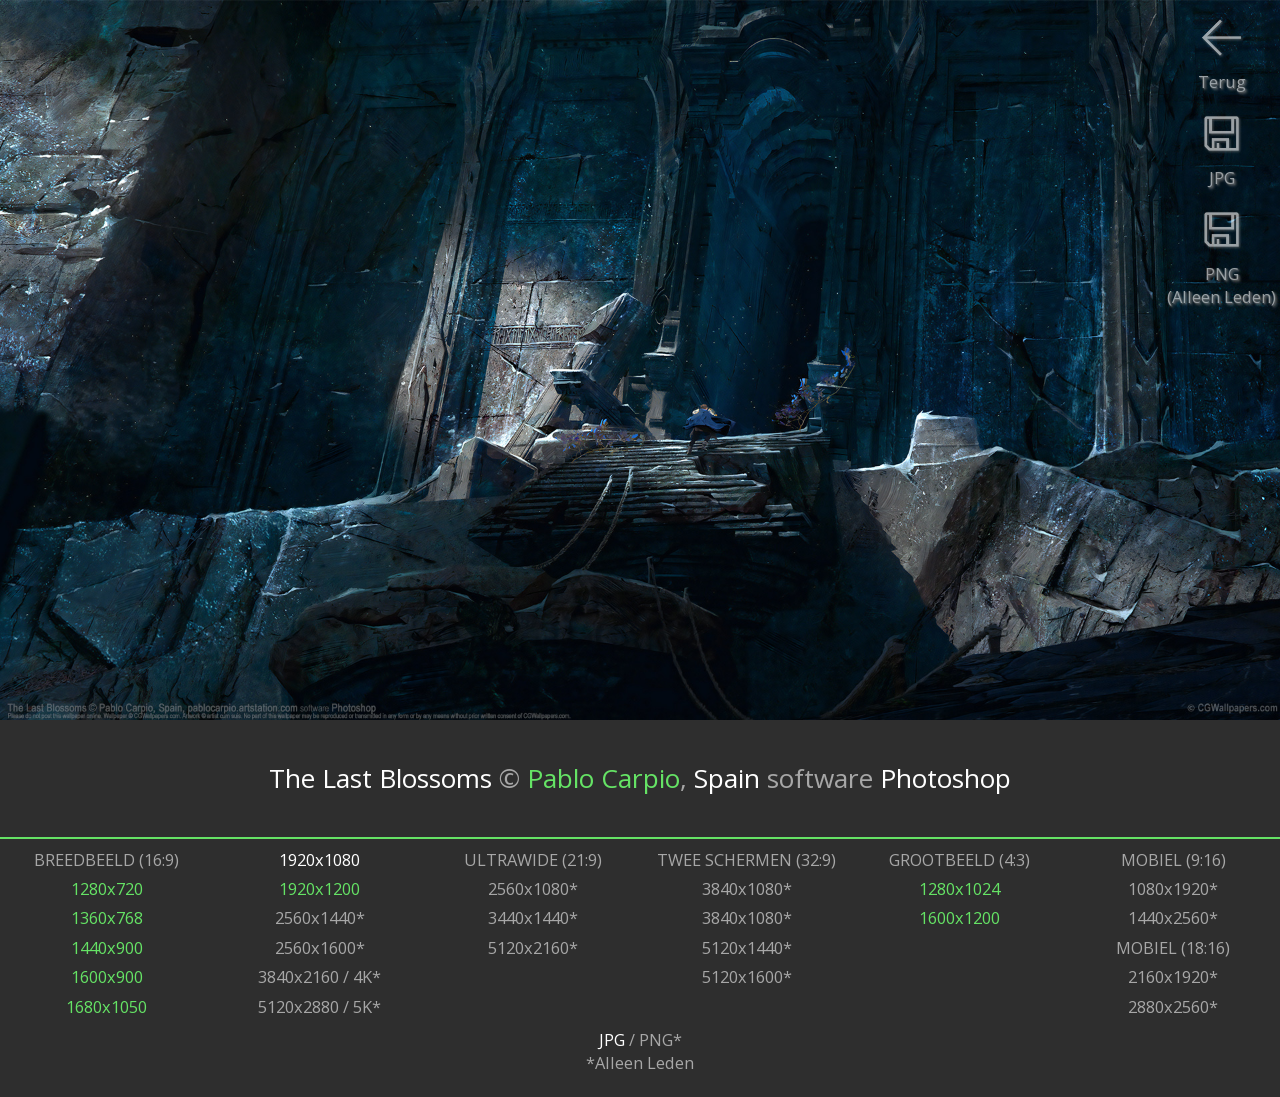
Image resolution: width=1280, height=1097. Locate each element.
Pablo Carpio (603, 778)
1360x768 (107, 917)
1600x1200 (959, 917)
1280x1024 (959, 888)
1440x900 (107, 947)
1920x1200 (319, 888)
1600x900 (107, 976)
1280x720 (107, 888)
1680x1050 (106, 1006)
